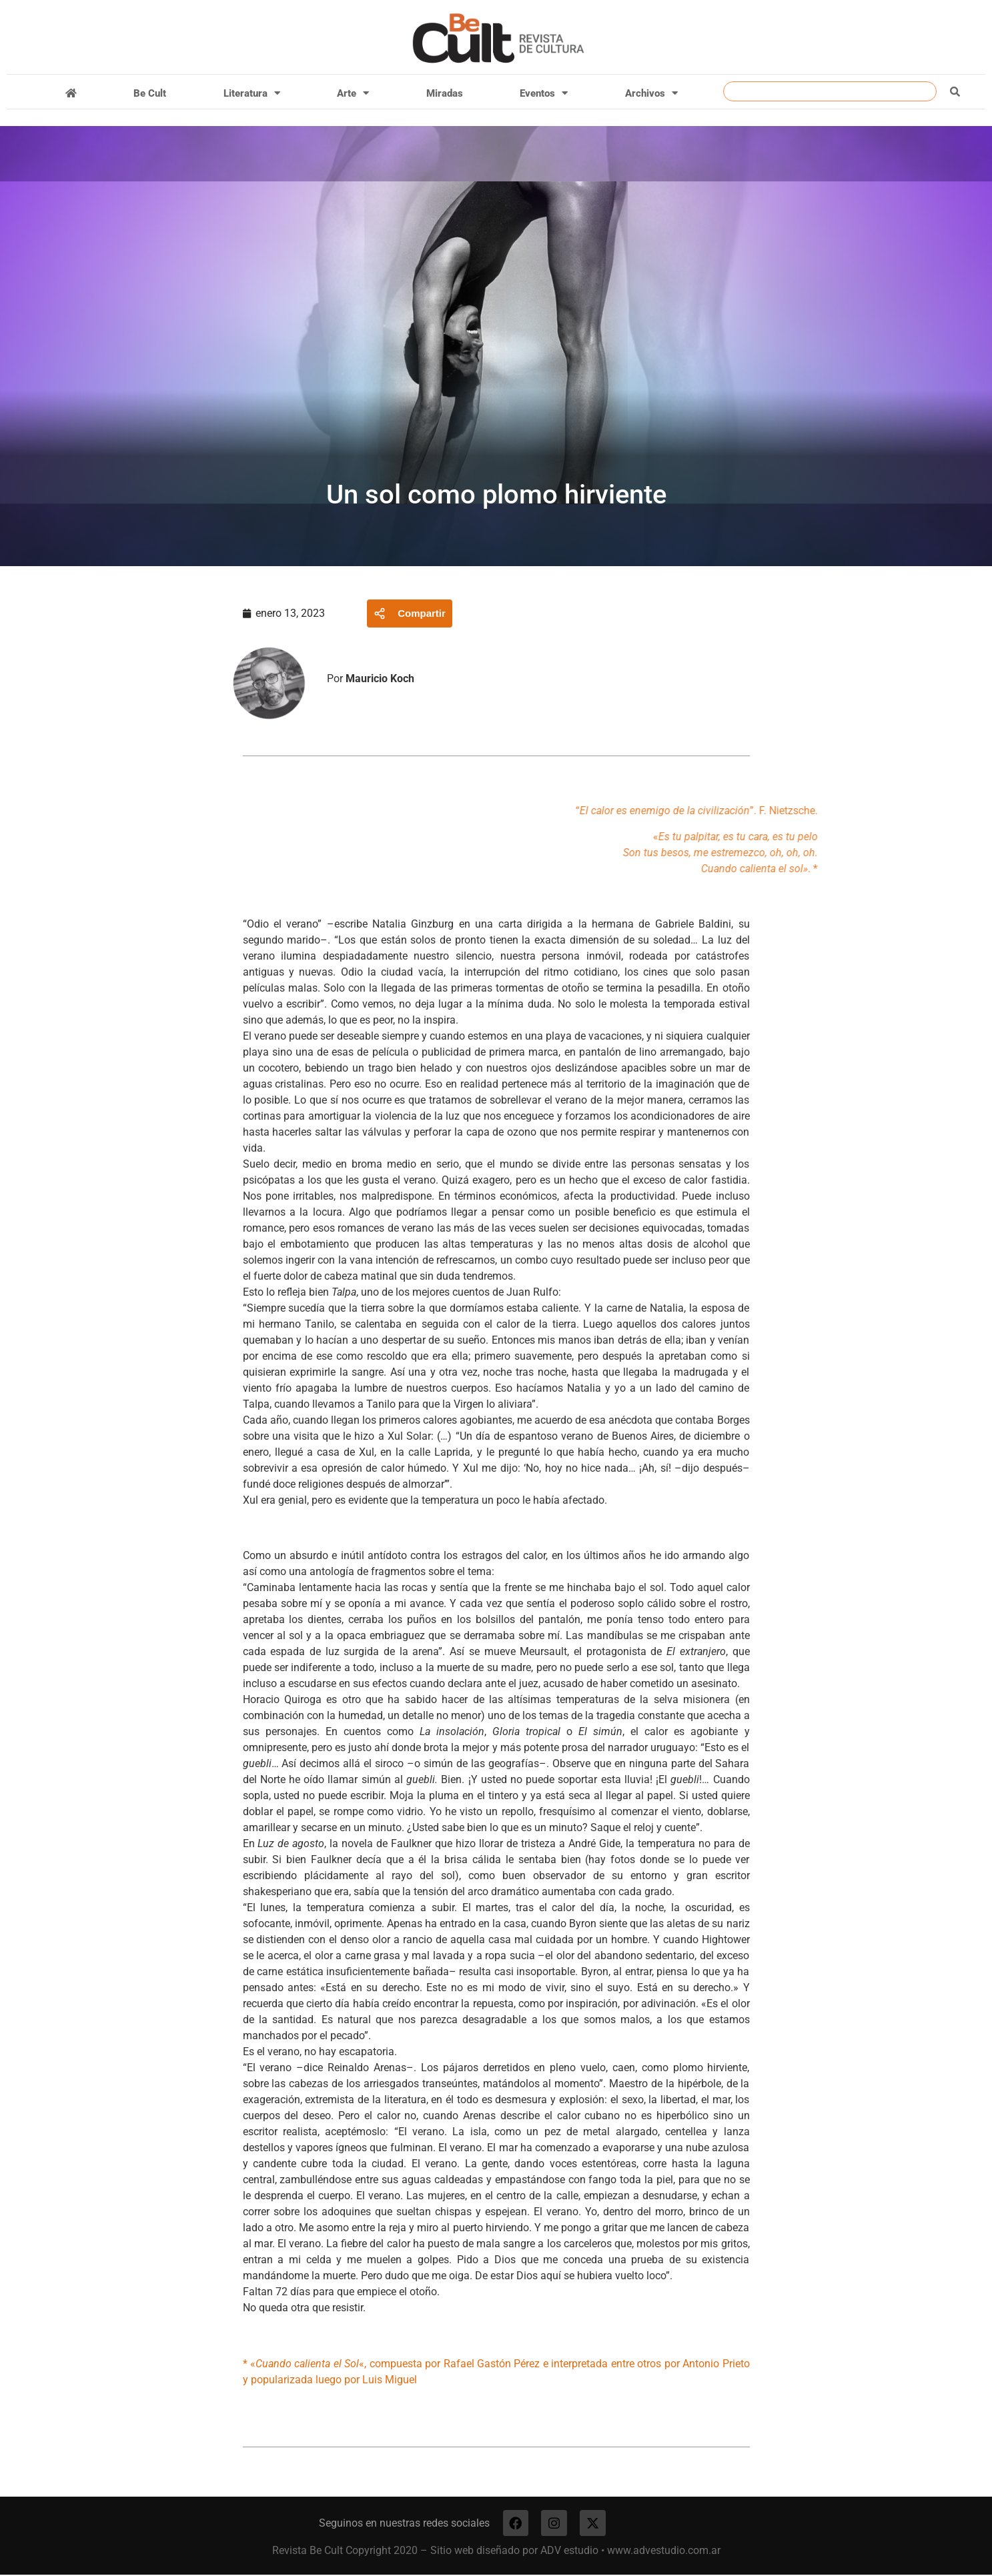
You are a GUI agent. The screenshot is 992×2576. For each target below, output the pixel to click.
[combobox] (830, 91)
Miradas (444, 93)
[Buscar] (955, 91)
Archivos (651, 93)
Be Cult (149, 93)
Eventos (544, 93)
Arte (353, 93)
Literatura (251, 93)
